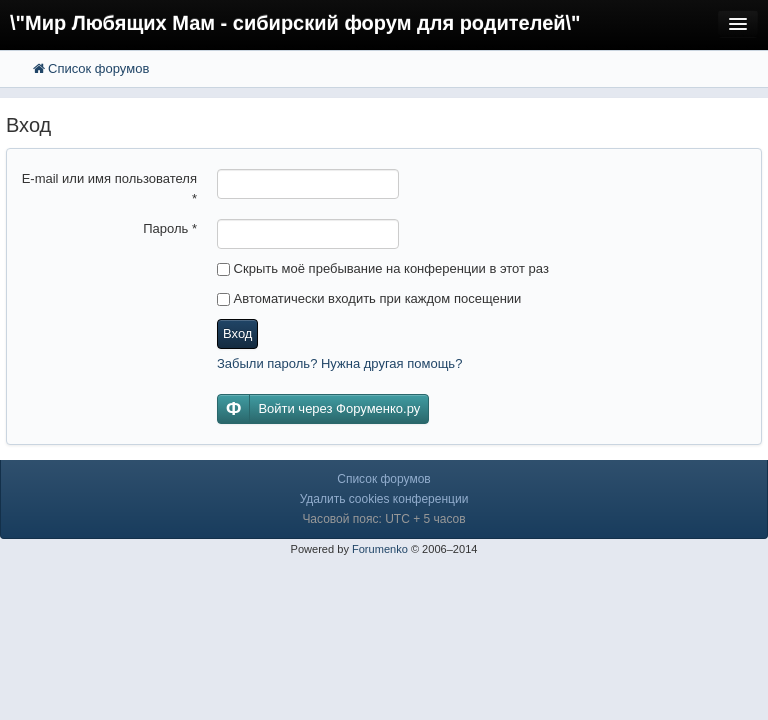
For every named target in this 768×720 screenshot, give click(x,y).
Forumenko (380, 549)
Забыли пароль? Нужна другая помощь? (339, 363)
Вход (237, 333)
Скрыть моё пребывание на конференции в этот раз (383, 268)
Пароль (170, 228)
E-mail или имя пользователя (109, 188)
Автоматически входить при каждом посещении (369, 298)
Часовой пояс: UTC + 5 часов (383, 519)
